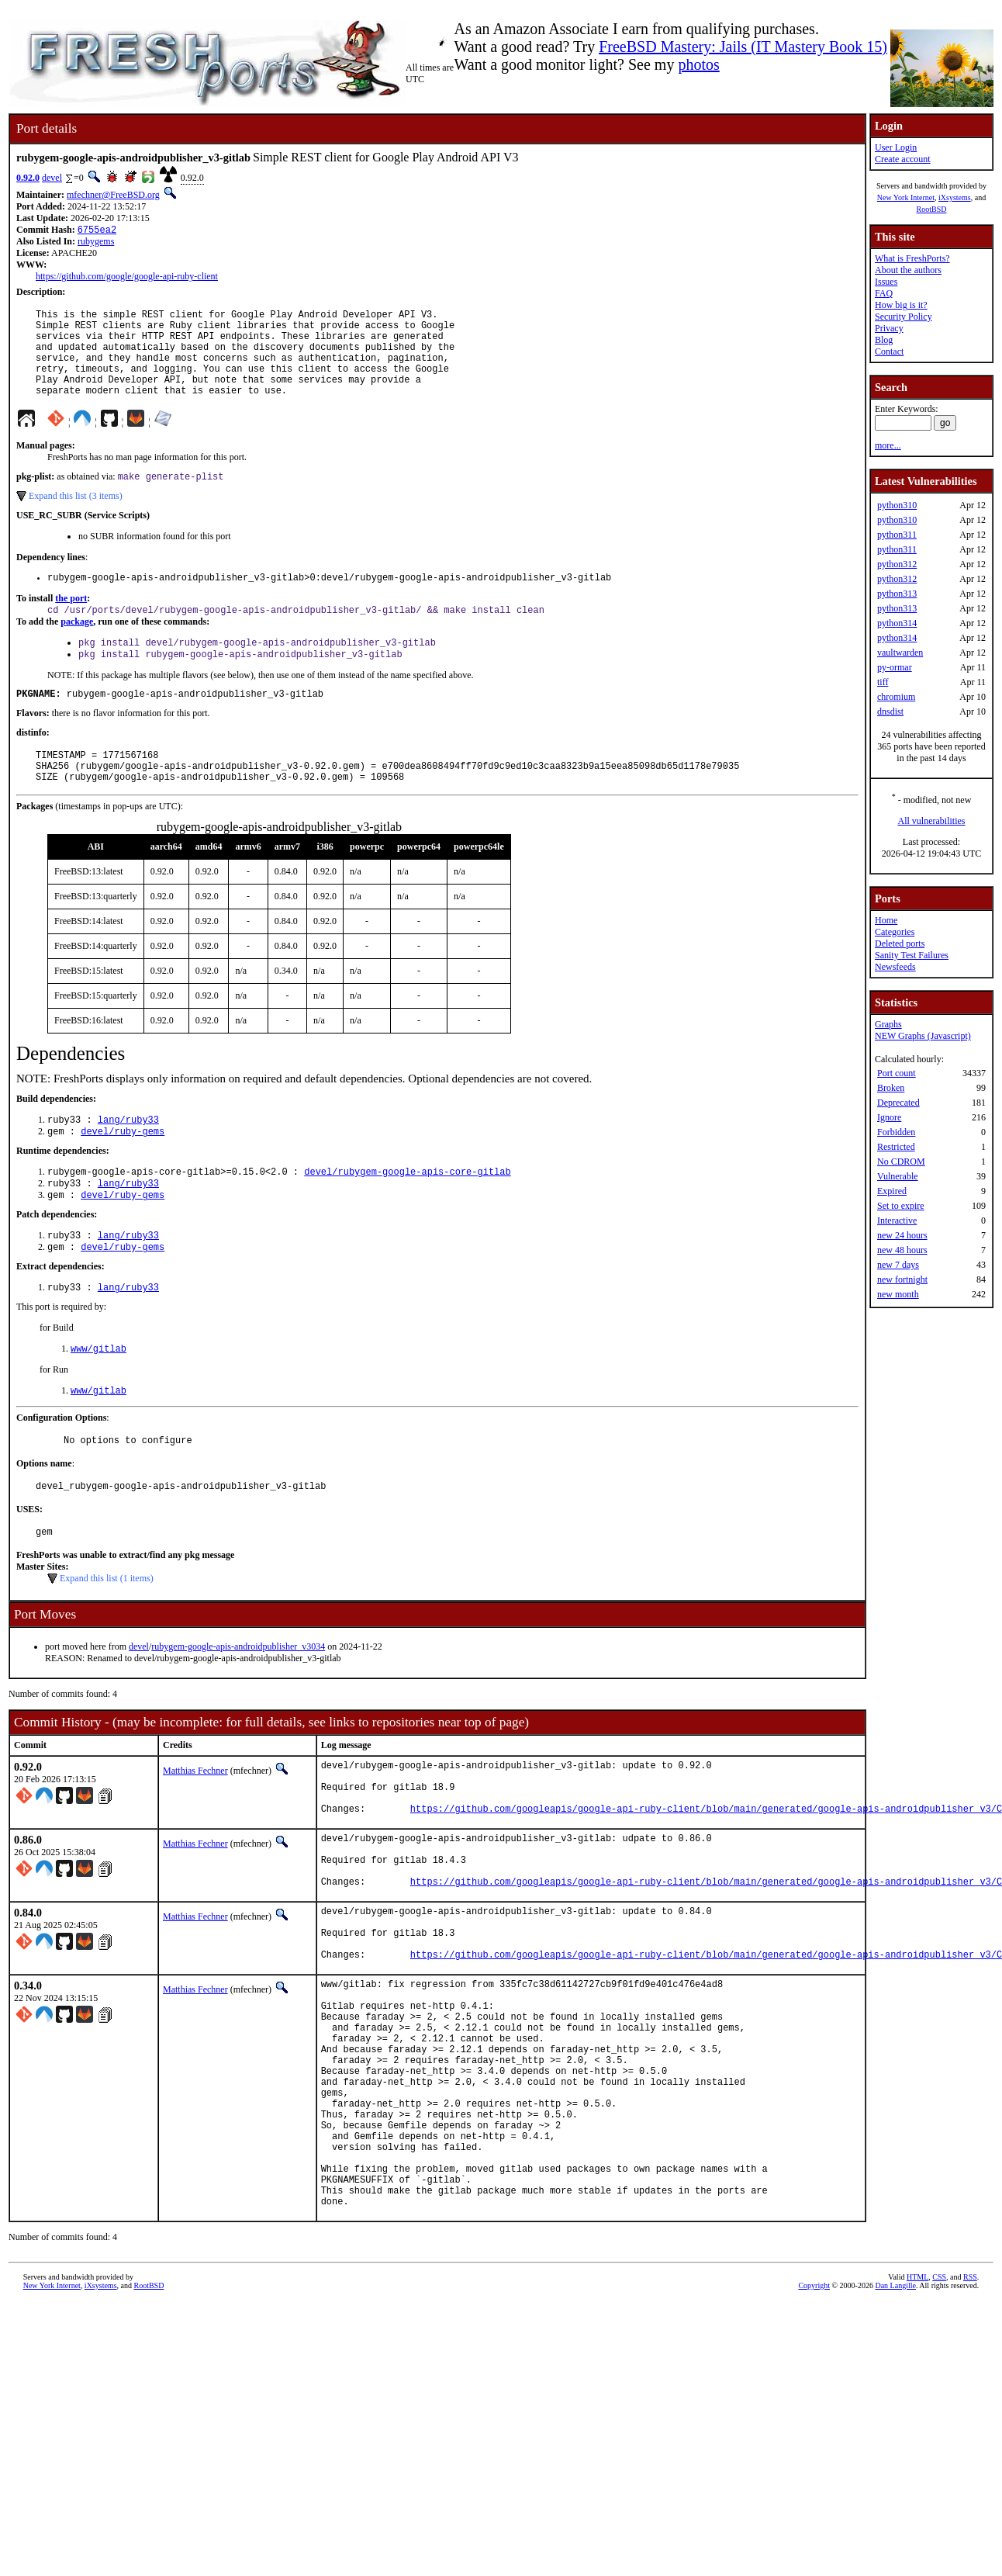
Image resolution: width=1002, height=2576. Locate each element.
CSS (939, 2421)
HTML (917, 2421)
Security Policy (903, 316)
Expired (892, 1191)
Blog (884, 339)
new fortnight (902, 1279)
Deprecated (898, 1102)
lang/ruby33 (128, 1158)
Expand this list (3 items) (76, 517)
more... (888, 445)
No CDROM (901, 1161)
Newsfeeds (895, 966)
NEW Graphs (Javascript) (923, 1035)
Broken (890, 1087)
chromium (896, 696)
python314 (897, 623)
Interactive (897, 1220)
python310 (897, 505)
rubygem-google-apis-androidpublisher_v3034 (238, 1707)
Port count (896, 1073)
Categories (894, 931)
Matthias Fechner (195, 1831)
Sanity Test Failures (911, 955)
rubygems (96, 242)
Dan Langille (895, 2429)
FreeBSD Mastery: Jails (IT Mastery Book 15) (743, 46)
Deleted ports (899, 943)
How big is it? (901, 304)
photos (698, 64)
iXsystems (954, 197)
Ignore (889, 1117)
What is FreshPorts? (912, 258)
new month (898, 1294)
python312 (897, 564)
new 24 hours (902, 1235)
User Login (896, 147)
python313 (897, 593)
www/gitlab (98, 1400)
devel (52, 177)
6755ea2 (97, 230)
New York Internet (906, 197)
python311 (897, 534)
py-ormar (894, 667)
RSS (970, 2421)
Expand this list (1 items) (107, 1638)
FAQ (884, 293)
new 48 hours (902, 1250)
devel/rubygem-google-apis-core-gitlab (407, 1213)
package (76, 647)
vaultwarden (900, 652)
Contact (889, 351)
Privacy (889, 328)
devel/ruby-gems (122, 1172)
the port (71, 622)
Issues (886, 281)
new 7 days (898, 1264)
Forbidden (896, 1132)
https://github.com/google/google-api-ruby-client (127, 277)
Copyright (814, 2429)
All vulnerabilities (932, 820)
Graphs (888, 1024)
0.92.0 (28, 177)
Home (886, 920)
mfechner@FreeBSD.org (113, 194)
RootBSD (932, 209)
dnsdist (890, 711)
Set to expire (900, 1205)
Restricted (896, 1146)
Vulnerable (897, 1176)
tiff (882, 682)
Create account (903, 159)
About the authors (908, 270)
